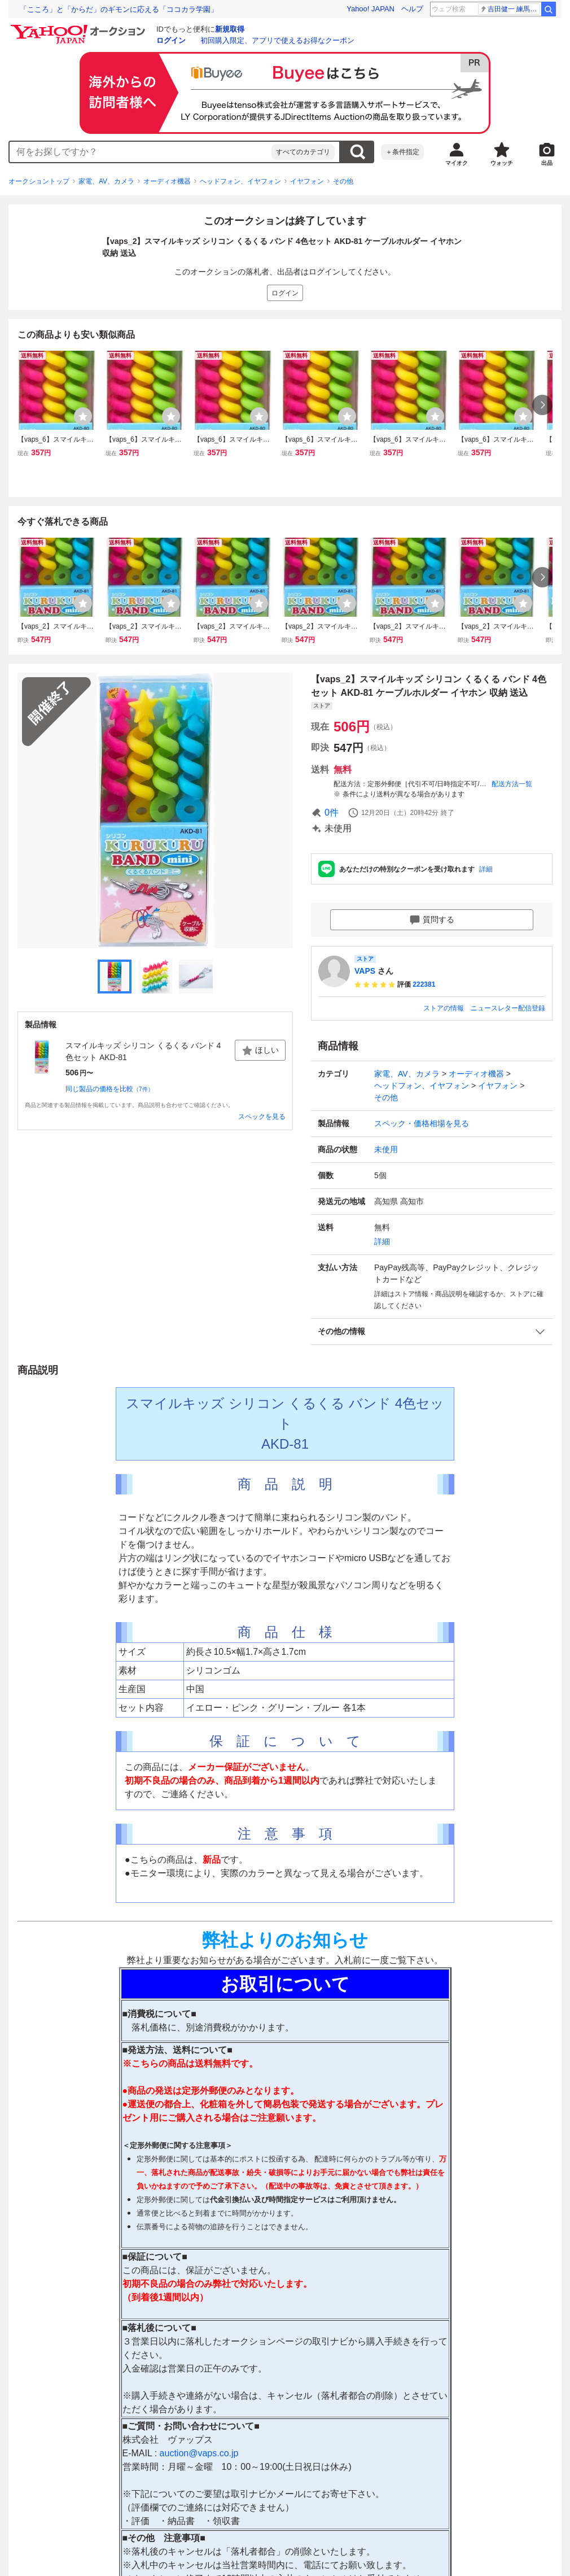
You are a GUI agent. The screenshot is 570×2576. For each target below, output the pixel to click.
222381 (424, 984)
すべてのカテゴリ (303, 152)
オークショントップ (38, 181)
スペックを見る (262, 1117)
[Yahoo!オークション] (79, 27)
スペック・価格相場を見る (421, 1123)
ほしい (260, 1050)
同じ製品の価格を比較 (109, 1089)
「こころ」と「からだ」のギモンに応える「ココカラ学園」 (119, 9)
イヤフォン (307, 181)
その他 (343, 181)
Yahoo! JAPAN (370, 9)
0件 (332, 812)
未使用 (386, 1149)
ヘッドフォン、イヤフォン (240, 181)
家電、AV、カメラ (106, 181)
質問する (431, 920)
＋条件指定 (402, 152)
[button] (432, 1331)
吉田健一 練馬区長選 (510, 9)
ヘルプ (412, 9)
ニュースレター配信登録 (508, 1008)
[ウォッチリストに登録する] (83, 416)
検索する (357, 152)
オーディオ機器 (167, 181)
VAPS (364, 970)
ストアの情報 (443, 1008)
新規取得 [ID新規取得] (229, 29)
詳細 (486, 869)
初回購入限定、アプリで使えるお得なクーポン (277, 40)
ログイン (171, 40)
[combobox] (140, 152)
